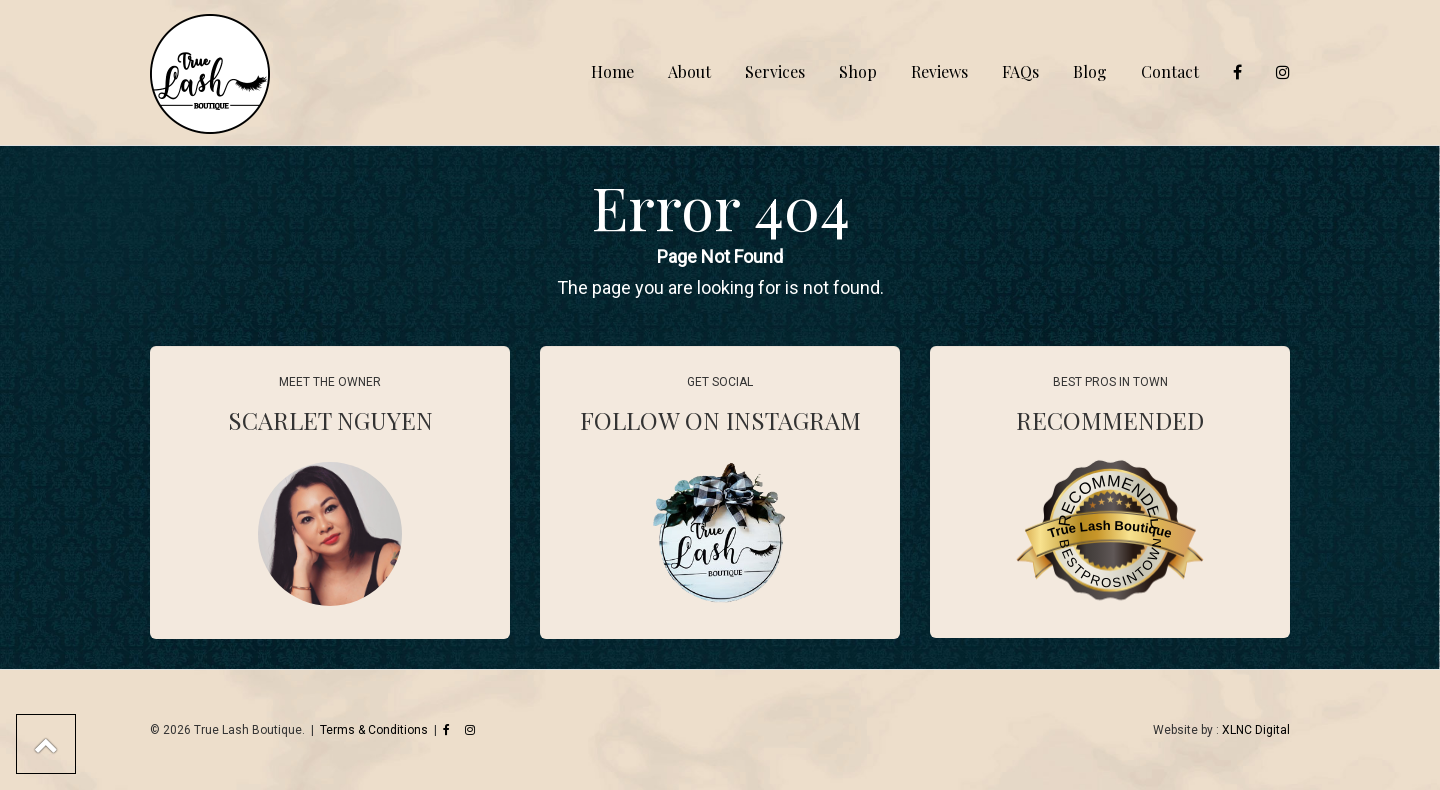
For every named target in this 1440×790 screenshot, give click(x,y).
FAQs (1020, 71)
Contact (1170, 71)
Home (612, 71)
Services (775, 71)
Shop (858, 71)
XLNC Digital (1256, 730)
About (689, 71)
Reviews (939, 71)
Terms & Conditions (374, 730)
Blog (1090, 71)
